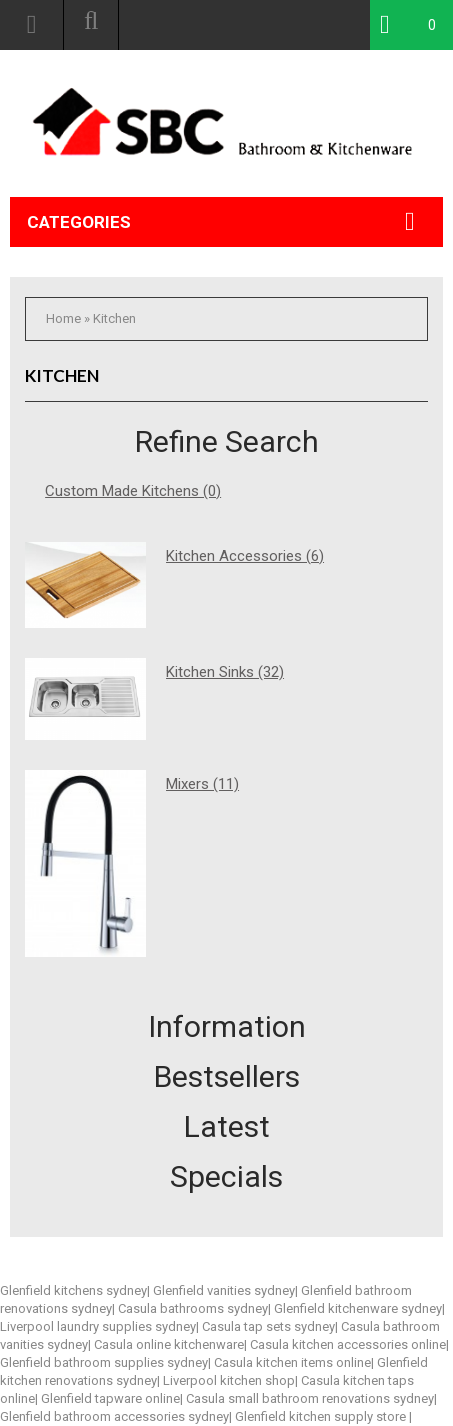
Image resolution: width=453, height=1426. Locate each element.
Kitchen (114, 318)
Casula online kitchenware (169, 1344)
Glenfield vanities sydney (224, 1290)
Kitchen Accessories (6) (245, 556)
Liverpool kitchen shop (229, 1380)
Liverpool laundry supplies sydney (98, 1326)
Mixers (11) (202, 784)
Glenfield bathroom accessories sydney (114, 1416)
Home (63, 318)
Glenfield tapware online (110, 1398)
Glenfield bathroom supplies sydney (104, 1362)
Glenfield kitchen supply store (322, 1416)
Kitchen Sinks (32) (225, 672)
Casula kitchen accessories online (348, 1344)
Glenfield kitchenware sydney (358, 1308)
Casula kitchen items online (292, 1362)
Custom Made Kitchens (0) (133, 491)
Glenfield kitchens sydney (73, 1290)
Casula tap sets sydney (268, 1326)
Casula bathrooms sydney (193, 1308)
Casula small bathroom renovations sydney (310, 1398)
